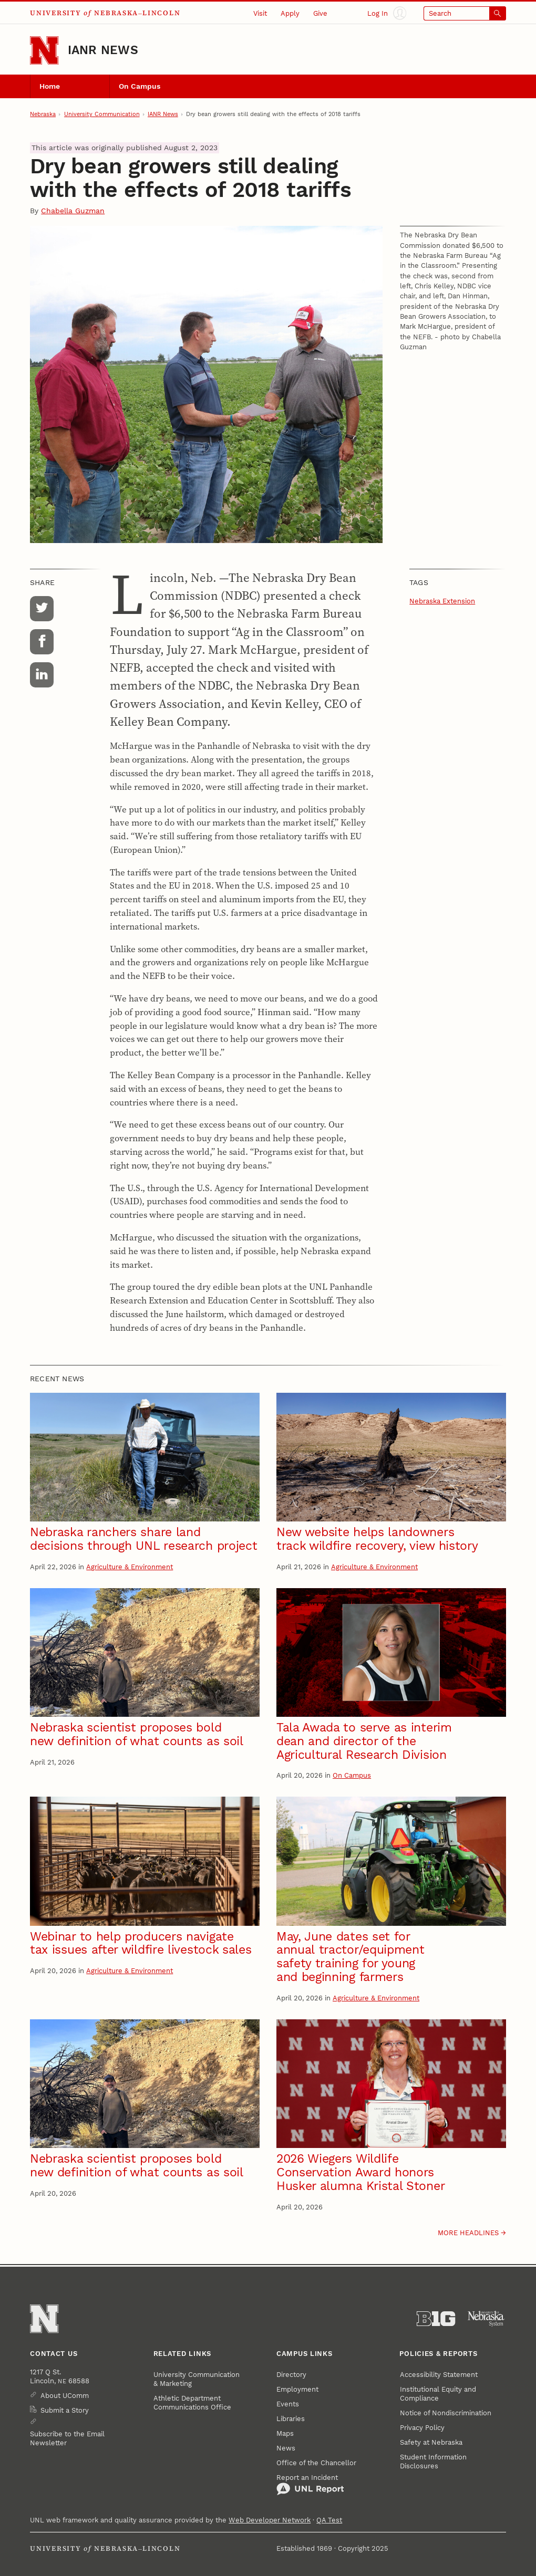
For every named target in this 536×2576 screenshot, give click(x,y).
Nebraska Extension (442, 601)
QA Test (329, 2520)
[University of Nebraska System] (486, 2319)
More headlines (468, 2233)
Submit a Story (64, 2410)
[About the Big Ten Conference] (436, 2319)
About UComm (64, 2396)
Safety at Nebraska (431, 2442)
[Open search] (465, 13)
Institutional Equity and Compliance (438, 2393)
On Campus (139, 86)
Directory (291, 2375)
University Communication (102, 114)
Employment (297, 2389)
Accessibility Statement (439, 2375)
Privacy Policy (422, 2428)
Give (320, 13)
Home (49, 86)
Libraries (290, 2419)
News (285, 2448)
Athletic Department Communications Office (192, 2402)
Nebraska (43, 114)
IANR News (103, 50)
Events (287, 2404)
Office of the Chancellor (316, 2463)
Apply (290, 13)
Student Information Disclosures (433, 2461)
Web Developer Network (270, 2520)
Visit (260, 13)
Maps (285, 2433)
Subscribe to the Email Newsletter (67, 2438)
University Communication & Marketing (196, 2379)
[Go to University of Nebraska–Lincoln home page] (44, 50)
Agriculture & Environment (129, 1567)
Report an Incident (310, 2485)
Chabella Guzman (73, 210)
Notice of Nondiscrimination (445, 2413)
